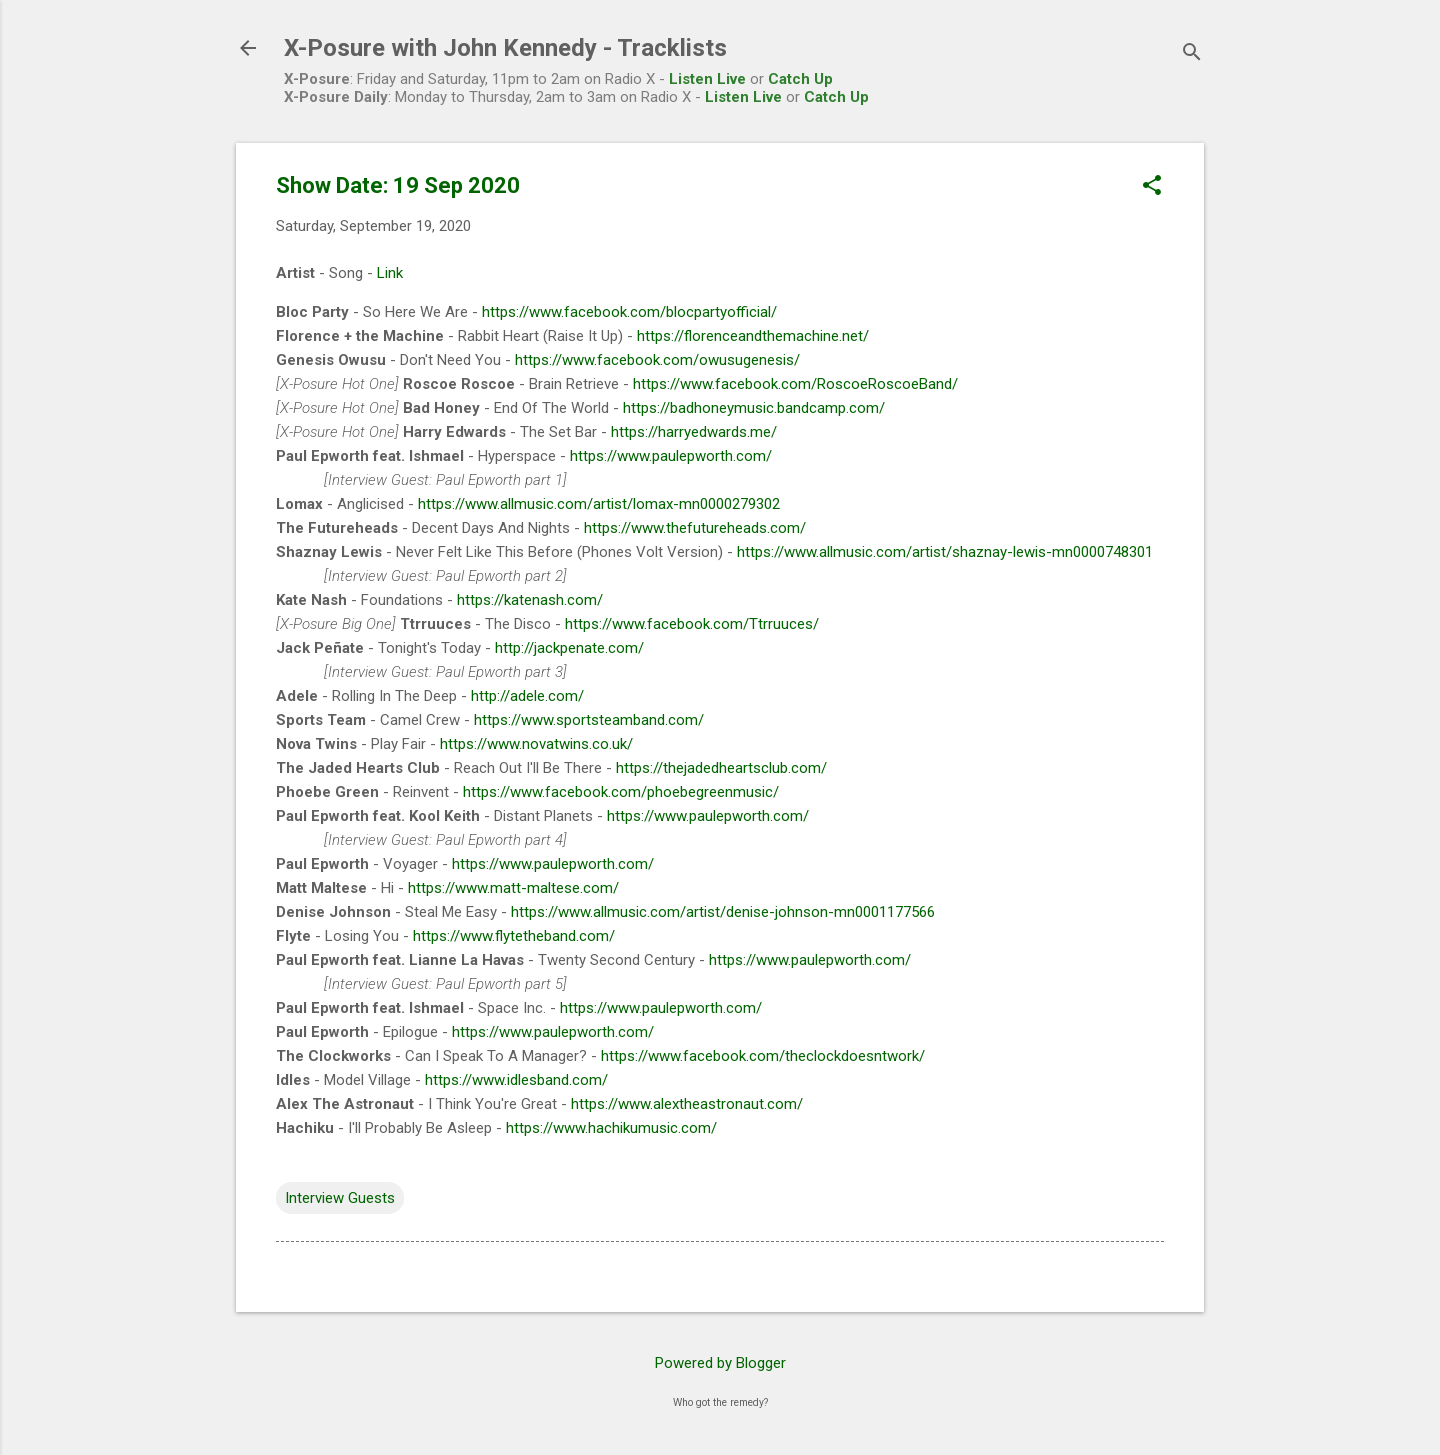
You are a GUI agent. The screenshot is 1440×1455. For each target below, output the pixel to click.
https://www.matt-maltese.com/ (513, 888)
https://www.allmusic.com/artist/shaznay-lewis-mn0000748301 (945, 552)
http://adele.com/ (527, 696)
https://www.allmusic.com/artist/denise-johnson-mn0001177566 (723, 912)
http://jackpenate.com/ (569, 648)
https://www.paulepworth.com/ (671, 456)
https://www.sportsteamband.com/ (589, 720)
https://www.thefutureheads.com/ (695, 528)
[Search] (1192, 54)
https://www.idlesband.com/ (516, 1080)
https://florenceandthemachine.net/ (753, 336)
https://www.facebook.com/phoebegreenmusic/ (621, 792)
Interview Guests (340, 1198)
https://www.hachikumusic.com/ (611, 1128)
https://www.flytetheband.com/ (514, 936)
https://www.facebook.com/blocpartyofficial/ (629, 312)
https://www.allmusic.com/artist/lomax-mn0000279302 (599, 504)
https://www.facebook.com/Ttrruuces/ (692, 624)
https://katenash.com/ (530, 600)
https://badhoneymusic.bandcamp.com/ (754, 408)
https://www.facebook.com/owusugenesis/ (657, 360)
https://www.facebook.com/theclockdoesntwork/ (763, 1056)
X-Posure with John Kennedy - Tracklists (505, 48)
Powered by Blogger (720, 1363)
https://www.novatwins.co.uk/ (536, 744)
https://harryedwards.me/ (694, 432)
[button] (1152, 187)
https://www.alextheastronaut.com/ (687, 1104)
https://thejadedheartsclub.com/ (721, 768)
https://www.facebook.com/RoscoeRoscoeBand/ (795, 384)
